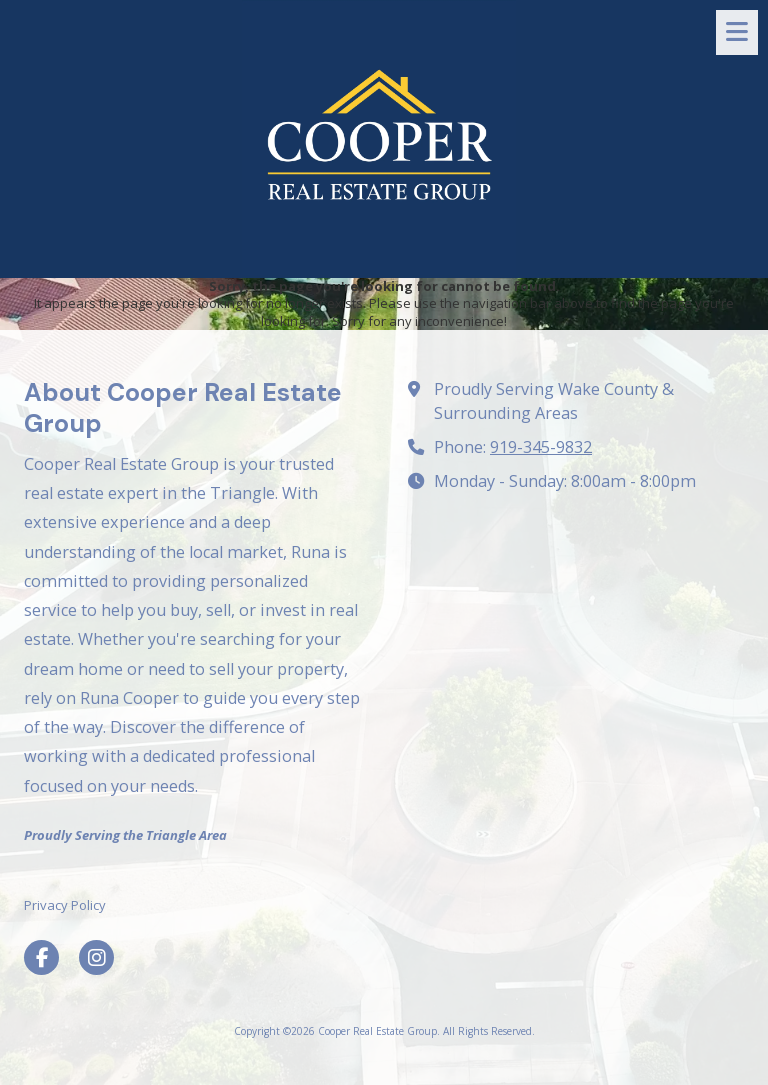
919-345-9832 (541, 447)
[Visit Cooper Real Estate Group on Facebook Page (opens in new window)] (41, 957)
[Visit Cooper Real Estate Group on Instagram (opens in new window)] (96, 957)
